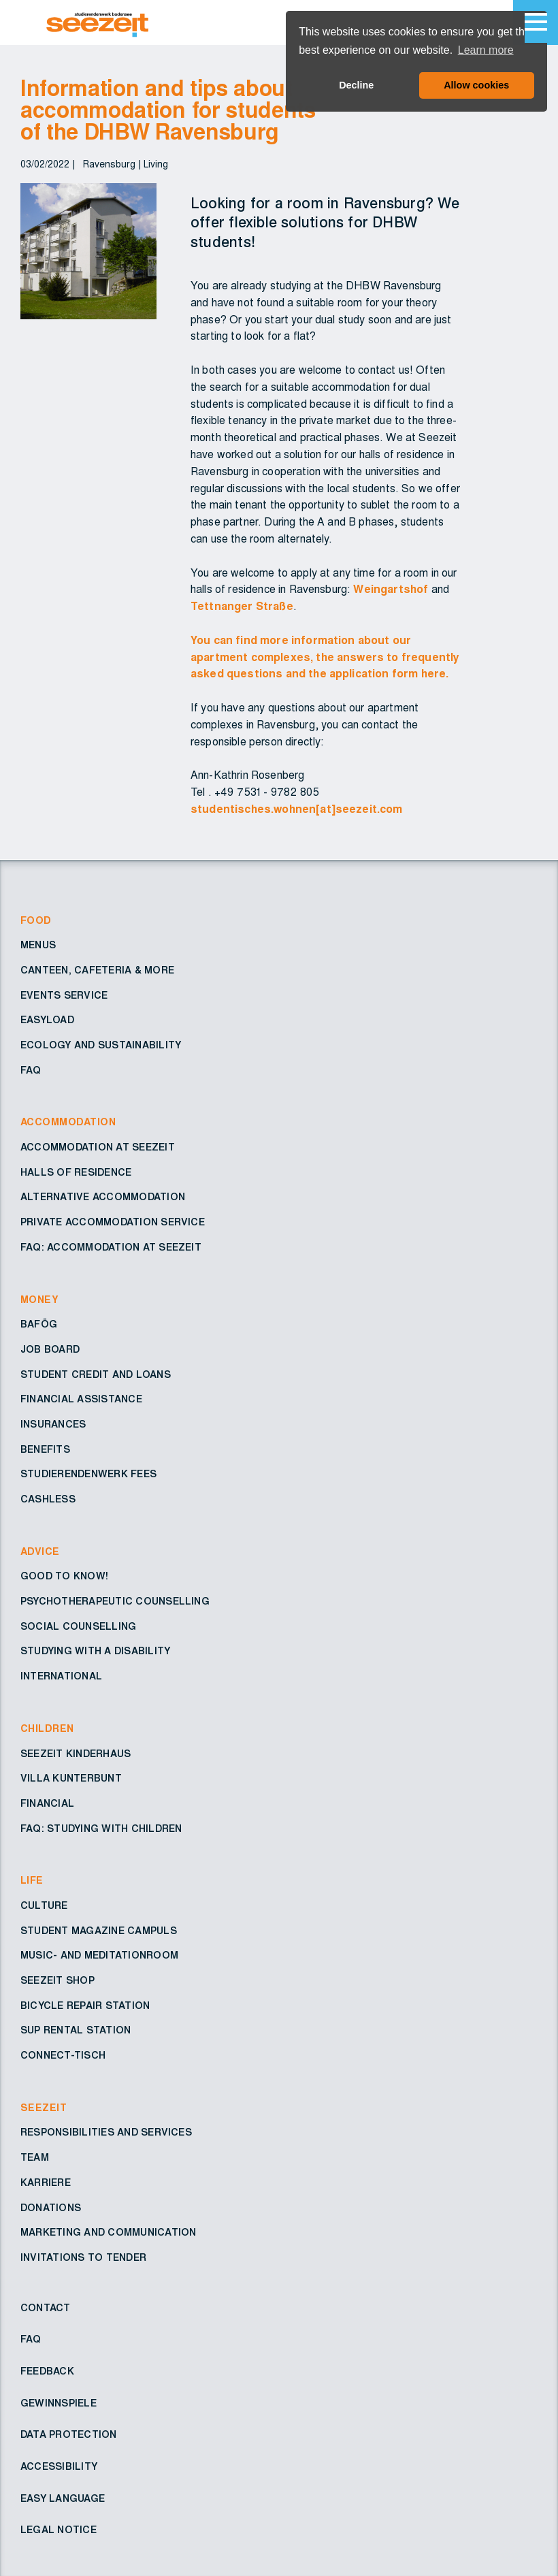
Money (39, 1300)
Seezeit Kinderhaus (75, 1754)
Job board (50, 1350)
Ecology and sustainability (100, 1045)
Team (34, 2158)
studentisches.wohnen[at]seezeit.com (297, 809)
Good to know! (64, 1576)
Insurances (53, 1425)
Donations (50, 2208)
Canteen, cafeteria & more (97, 971)
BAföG (38, 1325)
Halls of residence (75, 1173)
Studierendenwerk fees (88, 1474)
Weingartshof (390, 589)
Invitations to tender (83, 2258)
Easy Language (62, 2499)
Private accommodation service (112, 1222)
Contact (45, 2308)
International (61, 1676)
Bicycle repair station (85, 2006)
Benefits (45, 1450)
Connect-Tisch (62, 2056)
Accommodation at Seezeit (97, 1148)
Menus (38, 945)
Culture (44, 1906)
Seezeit (43, 2108)
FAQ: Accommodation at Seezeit (110, 1248)
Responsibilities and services (106, 2133)
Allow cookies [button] (476, 85)
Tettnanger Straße (242, 606)
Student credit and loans (95, 1375)
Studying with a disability (95, 1651)
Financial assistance (81, 1399)
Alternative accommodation (102, 1197)
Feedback (47, 2372)
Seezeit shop (57, 1981)
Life (32, 1881)
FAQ (31, 1071)
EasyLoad (47, 1020)
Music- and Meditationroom (99, 1956)
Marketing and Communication (108, 2233)
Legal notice (58, 2530)
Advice (40, 1552)
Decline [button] (356, 85)
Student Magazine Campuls (98, 1931)
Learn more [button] (486, 50)
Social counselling (78, 1627)
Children (47, 1729)
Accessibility (58, 2467)
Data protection (68, 2435)
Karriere (45, 2183)
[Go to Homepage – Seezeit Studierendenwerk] (130, 22)
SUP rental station (75, 2030)
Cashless (48, 1499)
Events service (64, 996)
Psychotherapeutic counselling (115, 1602)
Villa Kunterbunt (71, 1779)
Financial (47, 1804)
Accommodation (68, 1122)
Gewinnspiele (58, 2404)
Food (36, 921)
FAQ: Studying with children (101, 1829)
